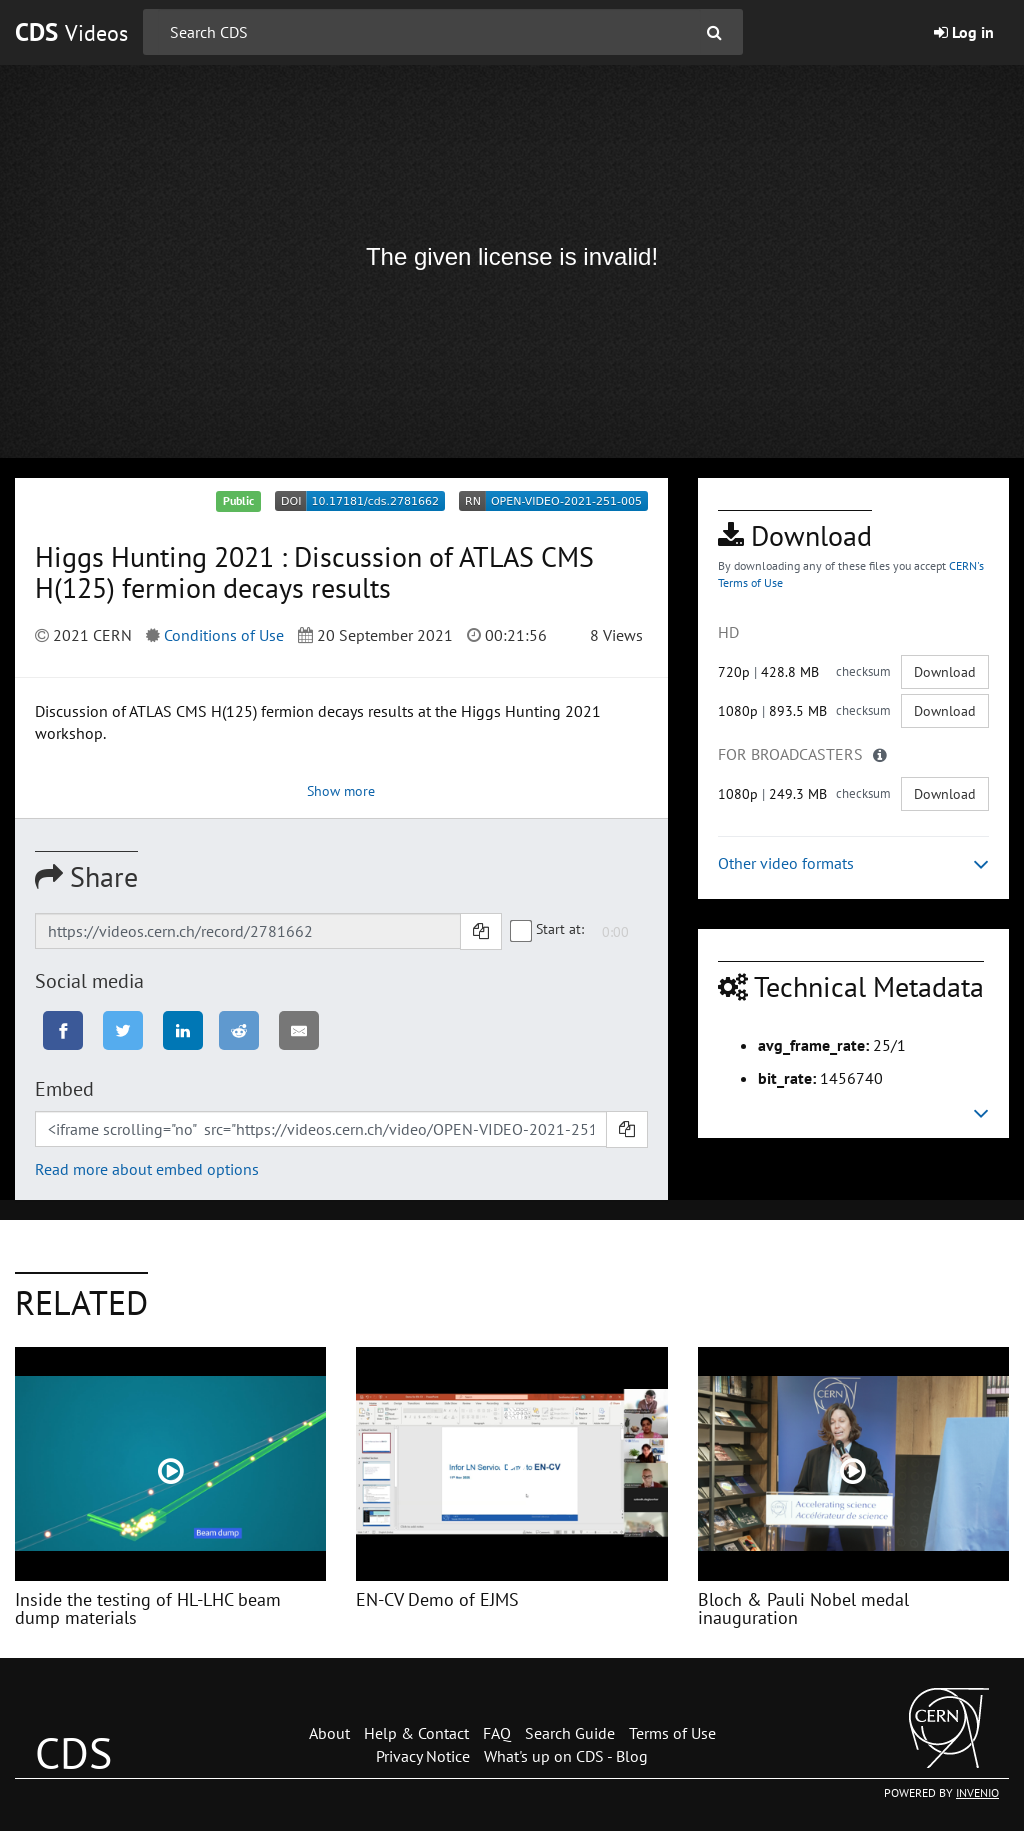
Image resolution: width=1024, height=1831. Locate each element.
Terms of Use (672, 1733)
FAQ (497, 1733)
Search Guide (570, 1733)
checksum (863, 671)
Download (945, 672)
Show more (341, 791)
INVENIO (977, 1792)
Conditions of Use (224, 635)
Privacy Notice (423, 1756)
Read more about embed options (147, 1169)
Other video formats (853, 863)
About (329, 1733)
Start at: (548, 930)
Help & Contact (416, 1733)
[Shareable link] (248, 931)
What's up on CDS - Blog (566, 1756)
